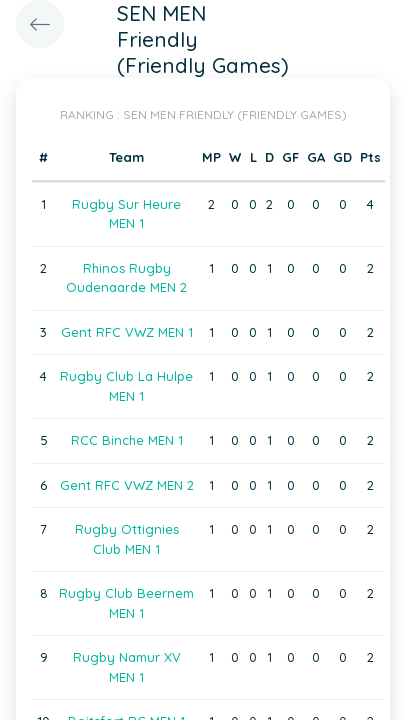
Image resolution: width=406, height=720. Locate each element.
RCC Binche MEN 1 (127, 440)
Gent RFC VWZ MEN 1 (127, 332)
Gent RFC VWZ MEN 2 (127, 485)
